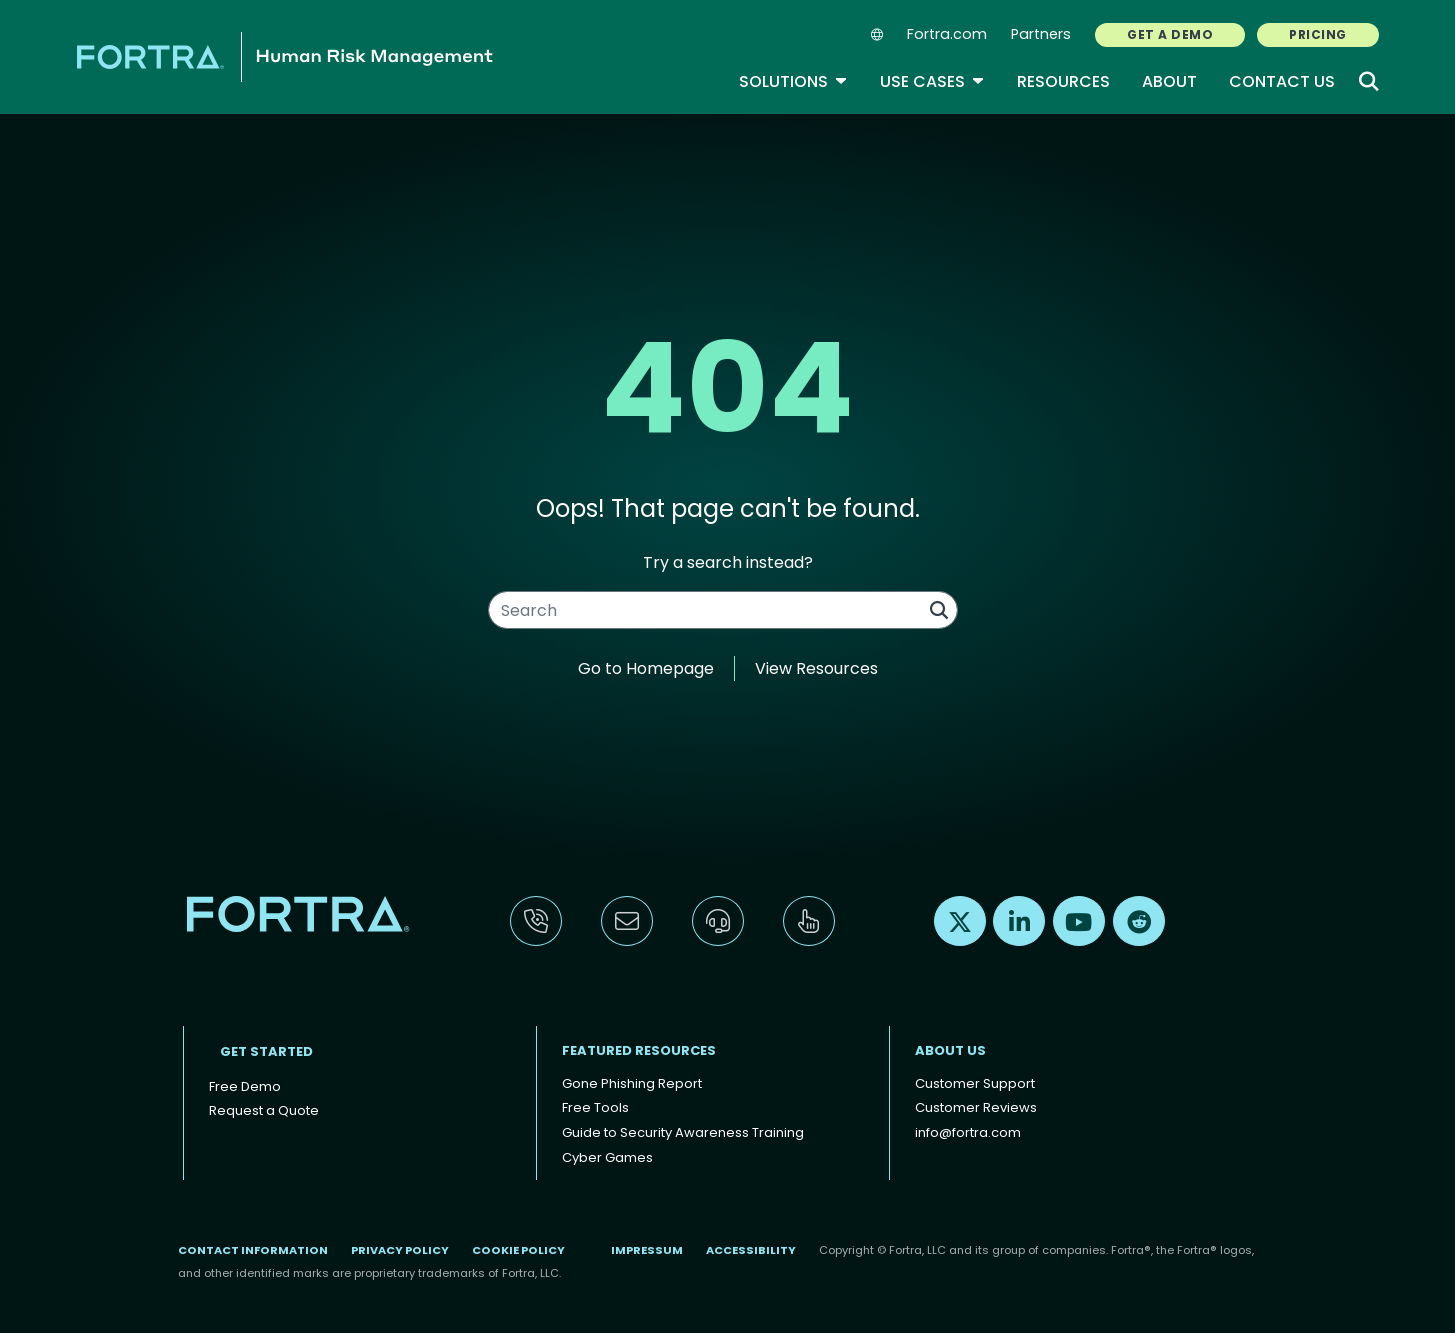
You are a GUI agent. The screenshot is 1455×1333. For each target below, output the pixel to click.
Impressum (647, 1250)
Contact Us (1282, 81)
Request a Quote (264, 1110)
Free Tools (595, 1107)
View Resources (816, 668)
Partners (1041, 34)
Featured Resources (639, 1050)
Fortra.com (947, 34)
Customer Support (975, 1083)
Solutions (793, 81)
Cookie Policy (518, 1250)
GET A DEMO (1170, 34)
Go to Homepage (646, 668)
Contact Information (253, 1250)
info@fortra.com (968, 1132)
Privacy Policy (400, 1250)
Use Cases (932, 81)
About (1169, 81)
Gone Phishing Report (632, 1083)
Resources (1063, 81)
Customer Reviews (976, 1107)
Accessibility (751, 1250)
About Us (950, 1050)
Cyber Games (607, 1157)
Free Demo (245, 1086)
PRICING (1317, 34)
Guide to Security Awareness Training (683, 1132)
